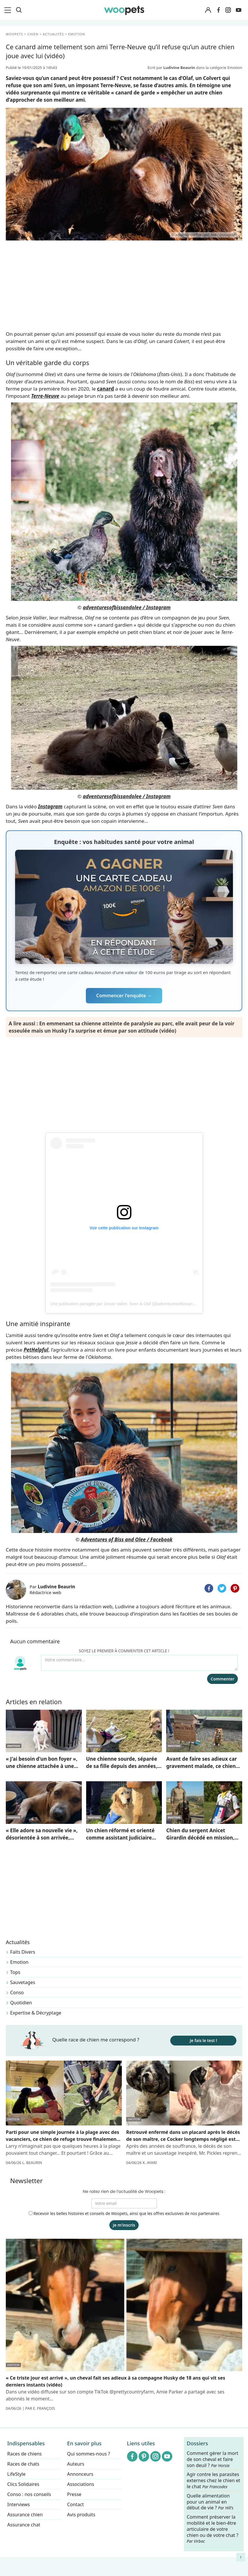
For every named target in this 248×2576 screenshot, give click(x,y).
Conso (17, 1992)
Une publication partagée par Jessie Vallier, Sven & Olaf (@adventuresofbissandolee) (127, 1303)
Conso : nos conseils (29, 2494)
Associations (80, 2484)
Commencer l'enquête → (124, 995)
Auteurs (75, 2464)
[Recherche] (19, 10)
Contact (75, 2504)
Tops (15, 1972)
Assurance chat (23, 2525)
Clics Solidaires (23, 2484)
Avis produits (81, 2514)
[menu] (8, 10)
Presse (74, 2494)
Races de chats (23, 2464)
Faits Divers (22, 1952)
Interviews (18, 2504)
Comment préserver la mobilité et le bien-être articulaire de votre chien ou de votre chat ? (212, 2529)
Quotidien (21, 2002)
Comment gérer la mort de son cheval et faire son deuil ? (212, 2459)
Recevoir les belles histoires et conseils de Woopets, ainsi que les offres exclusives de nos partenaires (124, 2213)
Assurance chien (25, 2514)
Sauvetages (22, 1982)
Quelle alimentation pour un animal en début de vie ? (210, 2502)
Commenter (222, 1679)
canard (105, 388)
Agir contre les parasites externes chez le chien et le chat (213, 2481)
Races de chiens (24, 2454)
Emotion (19, 1962)
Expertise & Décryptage (35, 2013)
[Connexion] (208, 10)
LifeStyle (16, 2474)
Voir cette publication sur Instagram (124, 1228)
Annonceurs (80, 2474)
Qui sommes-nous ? (88, 2454)
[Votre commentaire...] (139, 1663)
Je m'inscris (124, 2225)
